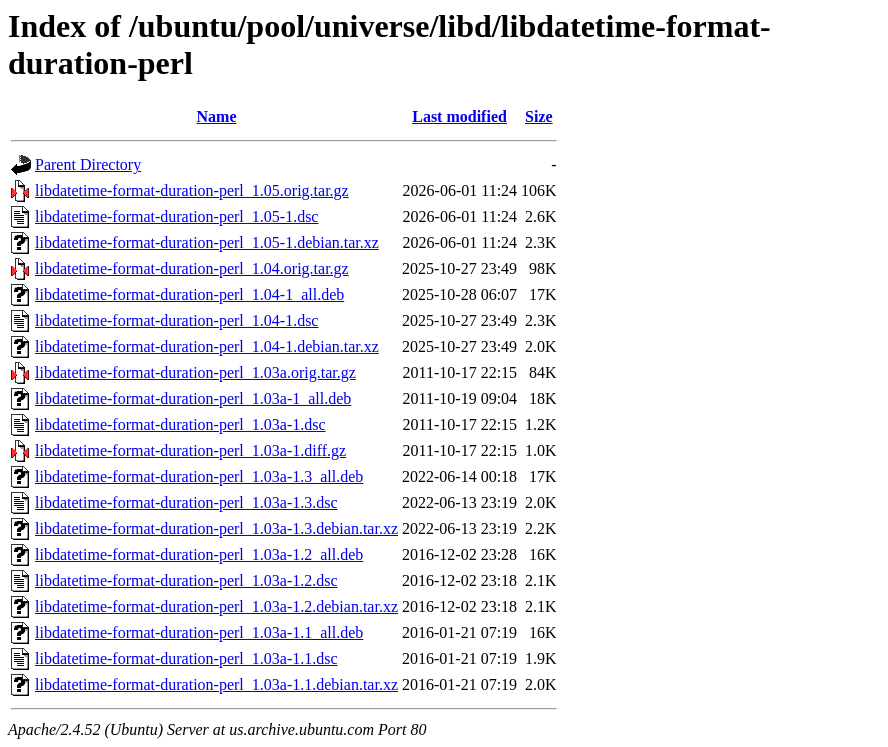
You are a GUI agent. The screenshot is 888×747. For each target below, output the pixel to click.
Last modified (459, 116)
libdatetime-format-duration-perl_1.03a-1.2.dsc (186, 580)
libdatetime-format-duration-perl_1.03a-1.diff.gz (190, 450)
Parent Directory (88, 164)
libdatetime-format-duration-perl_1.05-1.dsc (176, 216)
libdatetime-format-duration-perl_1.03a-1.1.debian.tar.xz (216, 684)
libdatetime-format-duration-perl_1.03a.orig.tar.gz (195, 372)
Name (217, 116)
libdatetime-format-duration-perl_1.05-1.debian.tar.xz (207, 242)
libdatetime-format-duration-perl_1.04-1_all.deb (189, 294)
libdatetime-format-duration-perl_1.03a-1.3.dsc (186, 502)
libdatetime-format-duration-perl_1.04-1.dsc (176, 320)
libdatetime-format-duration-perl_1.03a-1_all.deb (193, 398)
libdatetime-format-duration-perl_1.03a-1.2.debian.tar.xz (216, 606)
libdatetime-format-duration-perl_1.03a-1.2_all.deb (199, 554)
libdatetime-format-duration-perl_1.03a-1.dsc (180, 424)
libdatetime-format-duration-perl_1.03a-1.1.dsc (186, 658)
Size (539, 116)
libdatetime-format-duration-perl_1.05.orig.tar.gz (192, 190)
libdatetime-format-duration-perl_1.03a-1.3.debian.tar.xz (216, 528)
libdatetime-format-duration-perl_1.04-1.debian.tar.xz (207, 346)
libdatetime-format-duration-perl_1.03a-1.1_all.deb (199, 632)
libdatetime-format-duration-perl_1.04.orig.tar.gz (192, 268)
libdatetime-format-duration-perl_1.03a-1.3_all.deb (199, 476)
